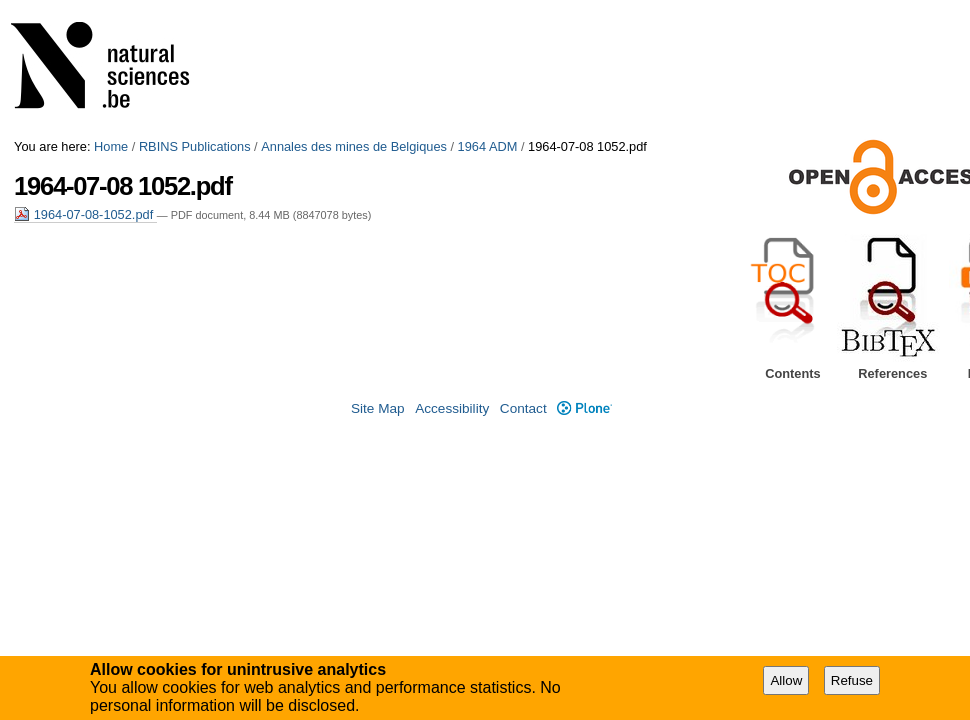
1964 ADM (488, 146)
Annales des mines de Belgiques (354, 146)
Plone (584, 408)
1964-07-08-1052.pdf (85, 214)
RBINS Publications (195, 146)
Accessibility (452, 408)
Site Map (378, 408)
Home (111, 146)
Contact (523, 408)
